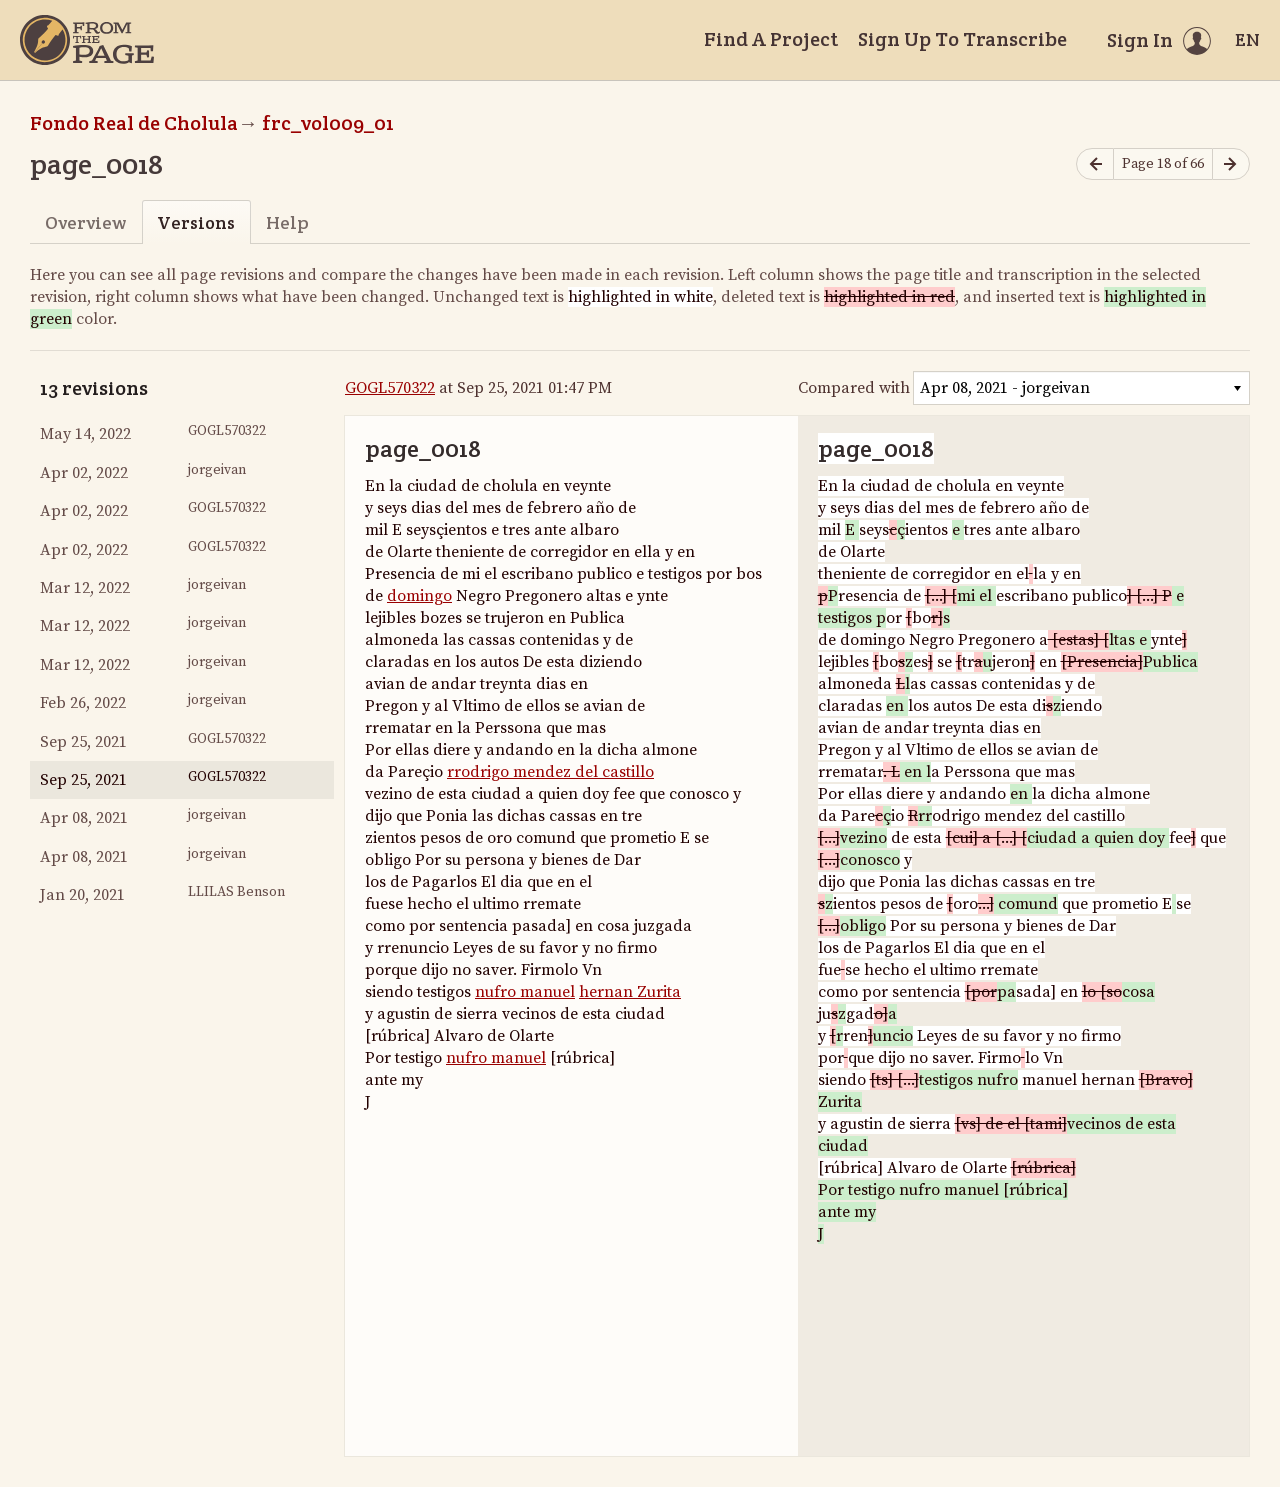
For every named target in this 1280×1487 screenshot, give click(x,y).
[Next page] (1231, 164)
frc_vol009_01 (328, 123)
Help (287, 222)
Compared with (854, 388)
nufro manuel (525, 992)
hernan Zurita (630, 992)
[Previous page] (1095, 164)
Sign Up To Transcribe (962, 39)
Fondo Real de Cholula (134, 123)
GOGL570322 (390, 388)
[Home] (87, 40)
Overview (85, 222)
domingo (419, 596)
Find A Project (771, 39)
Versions (196, 222)
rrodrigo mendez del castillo (550, 772)
